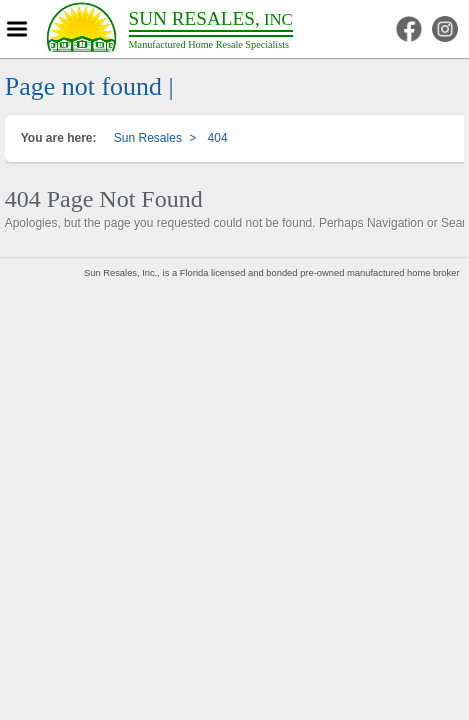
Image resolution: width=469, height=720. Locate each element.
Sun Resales (148, 138)
